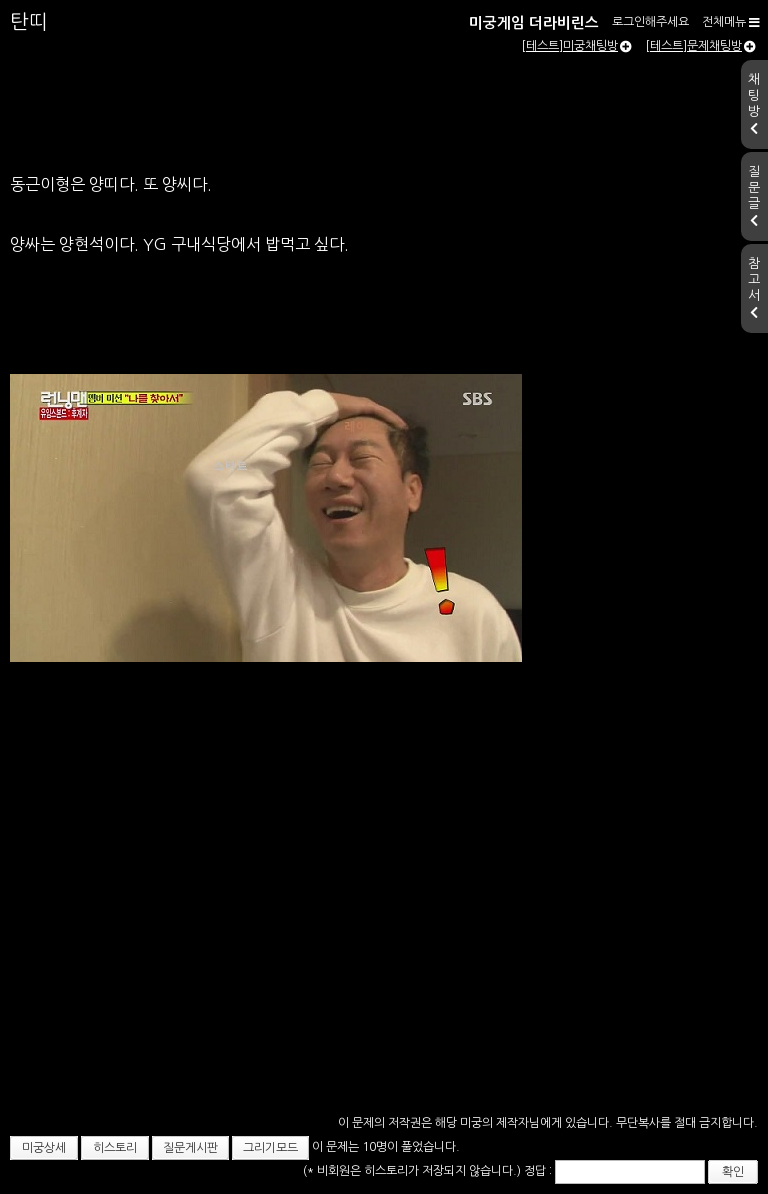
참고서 (754, 288)
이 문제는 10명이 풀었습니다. (386, 1147)
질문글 (754, 196)
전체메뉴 (731, 22)
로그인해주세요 (650, 22)
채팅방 (754, 104)
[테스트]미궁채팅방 (576, 46)
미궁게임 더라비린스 (534, 23)
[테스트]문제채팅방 (700, 46)
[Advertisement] (384, 984)
